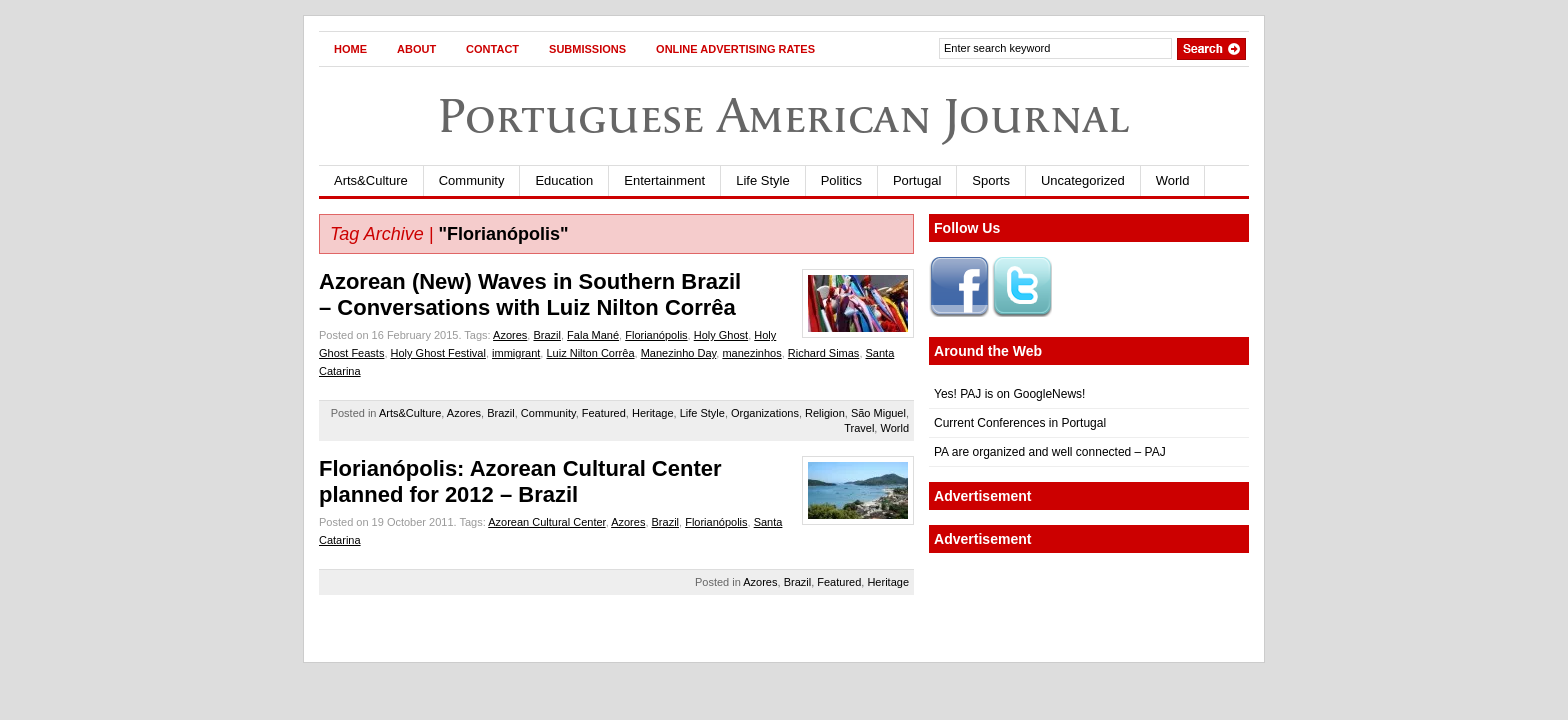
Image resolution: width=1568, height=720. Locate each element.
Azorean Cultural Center (546, 522)
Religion (825, 413)
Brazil (547, 335)
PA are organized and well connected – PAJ (1050, 452)
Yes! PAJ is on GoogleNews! (1009, 394)
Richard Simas (824, 353)
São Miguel (878, 413)
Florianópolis (656, 335)
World (1173, 180)
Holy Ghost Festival (438, 353)
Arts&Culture (371, 180)
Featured (604, 413)
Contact (492, 49)
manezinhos (751, 353)
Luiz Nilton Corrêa (590, 353)
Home (350, 49)
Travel (859, 428)
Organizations (765, 413)
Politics (841, 180)
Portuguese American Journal (784, 115)
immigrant (516, 353)
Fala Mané (593, 335)
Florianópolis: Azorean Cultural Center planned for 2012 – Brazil (520, 481)
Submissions (587, 49)
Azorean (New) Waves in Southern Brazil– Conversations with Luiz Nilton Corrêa (530, 294)
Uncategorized (1083, 180)
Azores (510, 335)
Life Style (762, 180)
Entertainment (664, 180)
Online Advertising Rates (735, 49)
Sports (991, 180)
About (416, 49)
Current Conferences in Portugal (1020, 423)
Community (472, 180)
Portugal (917, 180)
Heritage (653, 413)
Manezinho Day (679, 353)
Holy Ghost (721, 335)
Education (564, 180)
